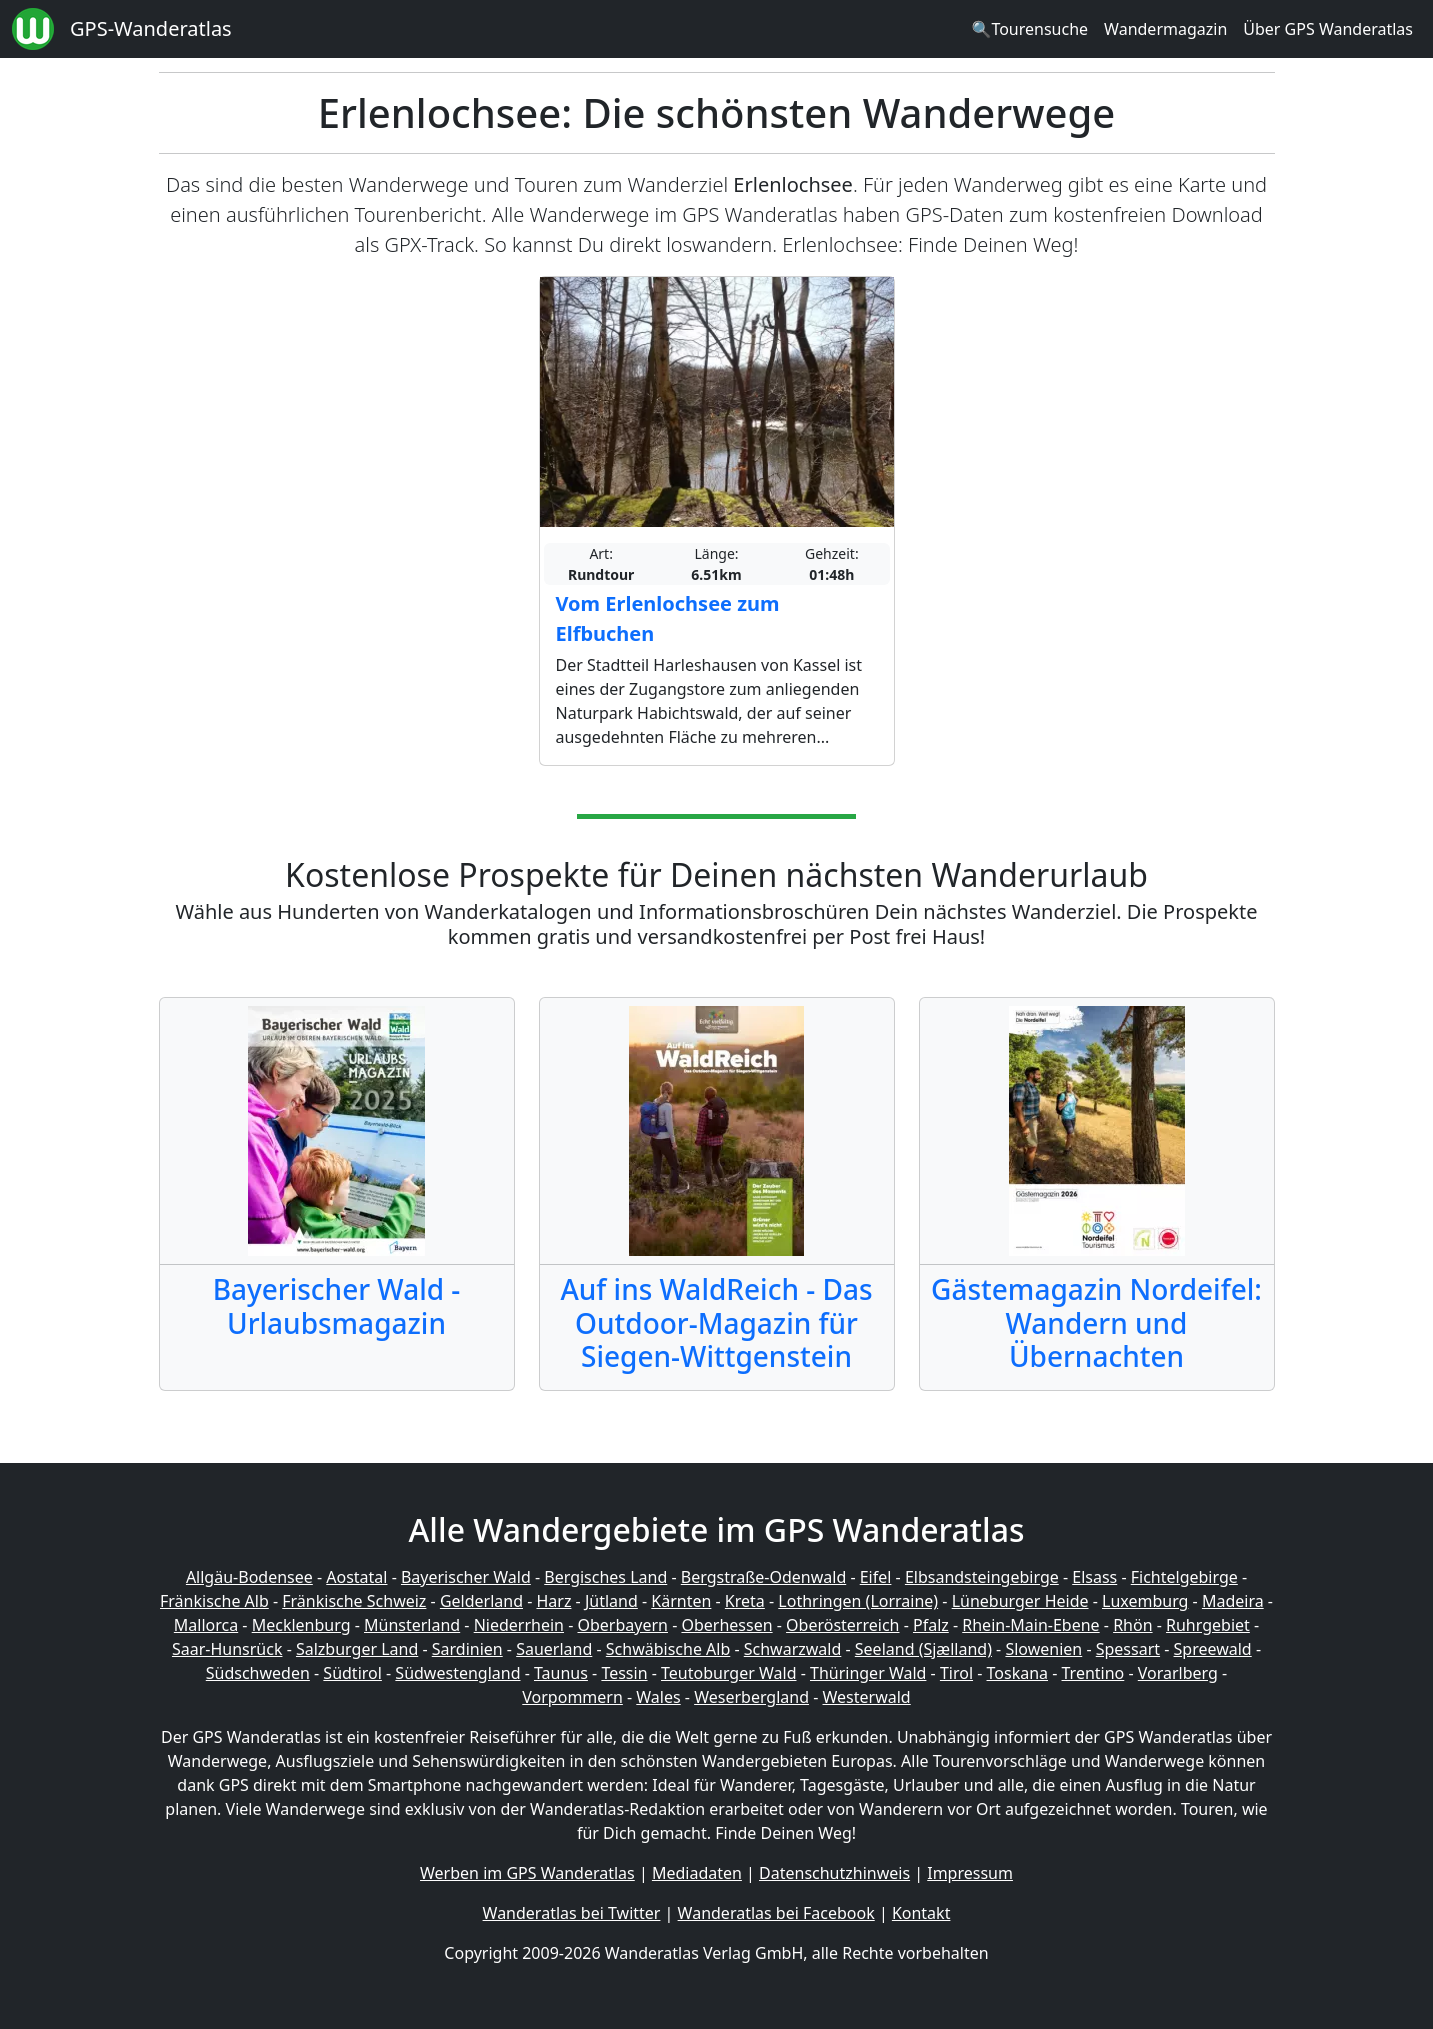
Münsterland (412, 1625)
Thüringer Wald (868, 1673)
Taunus (561, 1673)
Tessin (624, 1673)
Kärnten (681, 1601)
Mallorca (206, 1625)
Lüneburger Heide (1020, 1601)
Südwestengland (457, 1673)
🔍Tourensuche (1029, 29)
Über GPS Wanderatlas (1328, 29)
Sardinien (467, 1649)
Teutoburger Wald (728, 1673)
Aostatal (356, 1577)
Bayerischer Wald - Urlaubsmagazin (337, 1306)
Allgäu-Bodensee (249, 1577)
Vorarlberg (1178, 1673)
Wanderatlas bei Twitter (572, 1913)
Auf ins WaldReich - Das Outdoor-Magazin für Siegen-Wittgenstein (716, 1322)
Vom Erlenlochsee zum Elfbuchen (668, 618)
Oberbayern (623, 1625)
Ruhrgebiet (1208, 1625)
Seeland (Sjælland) (923, 1649)
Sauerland (554, 1649)
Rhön (1132, 1625)
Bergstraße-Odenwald (763, 1577)
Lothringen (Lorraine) (858, 1601)
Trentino (1093, 1673)
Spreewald (1213, 1649)
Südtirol (352, 1673)
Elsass (1094, 1577)
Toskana (1018, 1673)
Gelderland (481, 1601)
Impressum (970, 1873)
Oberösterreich (842, 1625)
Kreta (745, 1601)
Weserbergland (751, 1697)
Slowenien (1043, 1649)
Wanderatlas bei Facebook (776, 1913)
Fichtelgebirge (1184, 1577)
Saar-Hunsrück (227, 1649)
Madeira (1233, 1601)
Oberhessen (726, 1625)
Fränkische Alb (214, 1601)
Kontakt (921, 1913)
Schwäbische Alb (668, 1649)
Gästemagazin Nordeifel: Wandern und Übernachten (1096, 1322)
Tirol (956, 1673)
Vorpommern (572, 1697)
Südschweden (258, 1673)
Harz (553, 1601)
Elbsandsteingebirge (982, 1577)
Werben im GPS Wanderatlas (527, 1873)
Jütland (611, 1601)
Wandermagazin (1165, 29)
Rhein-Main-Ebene (1030, 1625)
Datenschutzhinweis (834, 1873)
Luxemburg (1145, 1601)
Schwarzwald (793, 1649)
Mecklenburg (301, 1625)
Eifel (876, 1577)
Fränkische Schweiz (354, 1601)
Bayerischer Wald (466, 1577)
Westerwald (867, 1697)
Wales (658, 1697)
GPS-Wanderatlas (151, 28)
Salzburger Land (357, 1649)
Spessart (1128, 1649)
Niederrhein (519, 1625)
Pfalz (931, 1625)
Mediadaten (697, 1873)
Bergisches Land (605, 1577)
